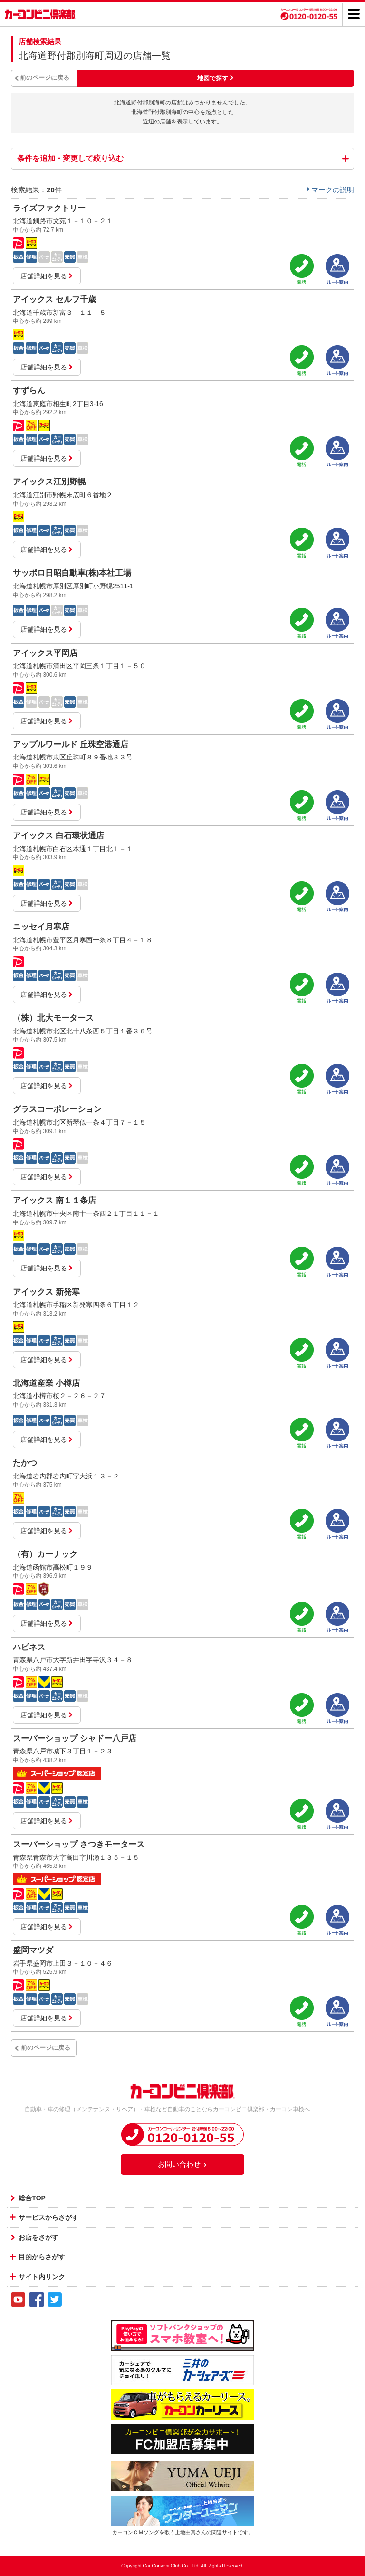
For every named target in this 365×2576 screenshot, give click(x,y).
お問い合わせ (182, 2164)
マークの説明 (332, 190)
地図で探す (212, 78)
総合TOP (32, 2198)
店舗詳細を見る (46, 276)
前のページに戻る (44, 77)
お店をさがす (38, 2237)
